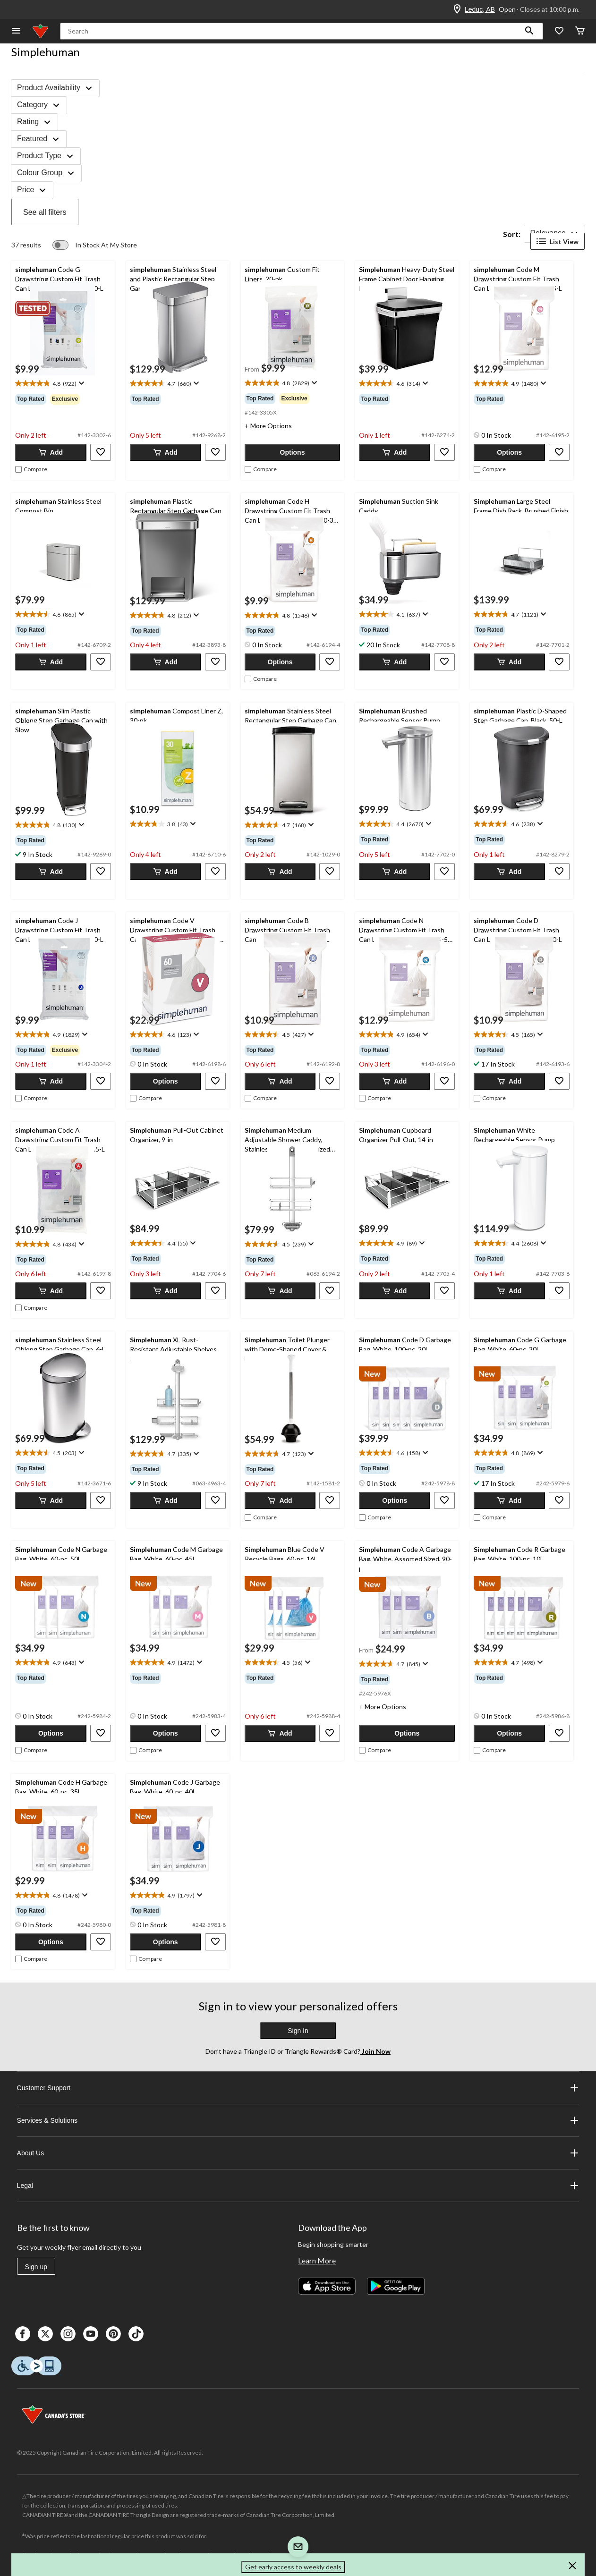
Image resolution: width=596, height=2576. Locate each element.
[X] (45, 2333)
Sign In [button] (298, 2030)
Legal (298, 2185)
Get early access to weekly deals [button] (293, 2567)
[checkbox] (31, 469)
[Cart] (580, 31)
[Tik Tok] (136, 2333)
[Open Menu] (16, 31)
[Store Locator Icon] (457, 9)
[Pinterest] (113, 2333)
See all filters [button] (45, 212)
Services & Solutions (298, 2120)
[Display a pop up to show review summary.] (81, 383)
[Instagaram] (68, 2333)
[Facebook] (22, 2333)
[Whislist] (559, 31)
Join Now (375, 2051)
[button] (529, 31)
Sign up (36, 2267)
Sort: (511, 233)
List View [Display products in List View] (557, 241)
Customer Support (298, 2088)
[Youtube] (90, 2333)
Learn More (317, 2260)
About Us (298, 2153)
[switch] (94, 245)
